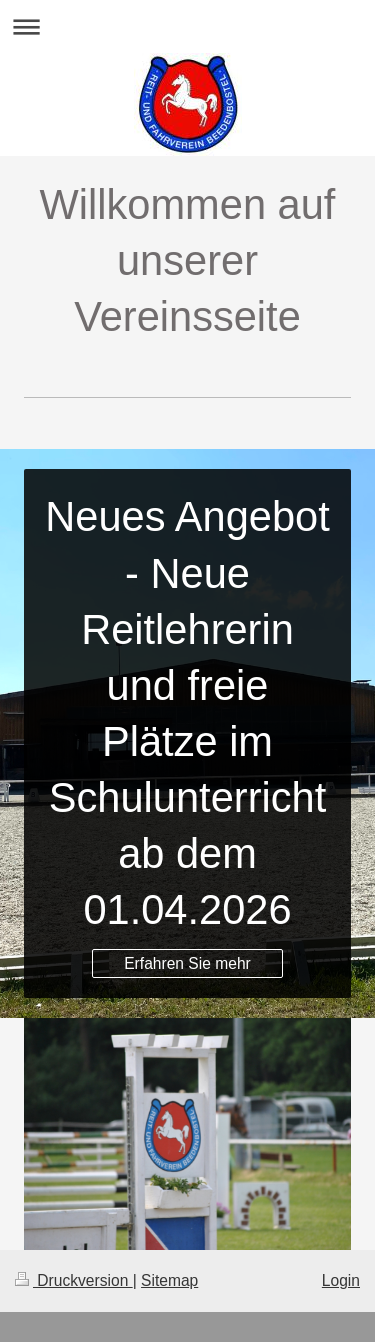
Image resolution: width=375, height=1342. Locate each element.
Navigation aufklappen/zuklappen (187, 26)
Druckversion (74, 1280)
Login (341, 1280)
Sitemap (169, 1280)
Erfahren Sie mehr (187, 963)
